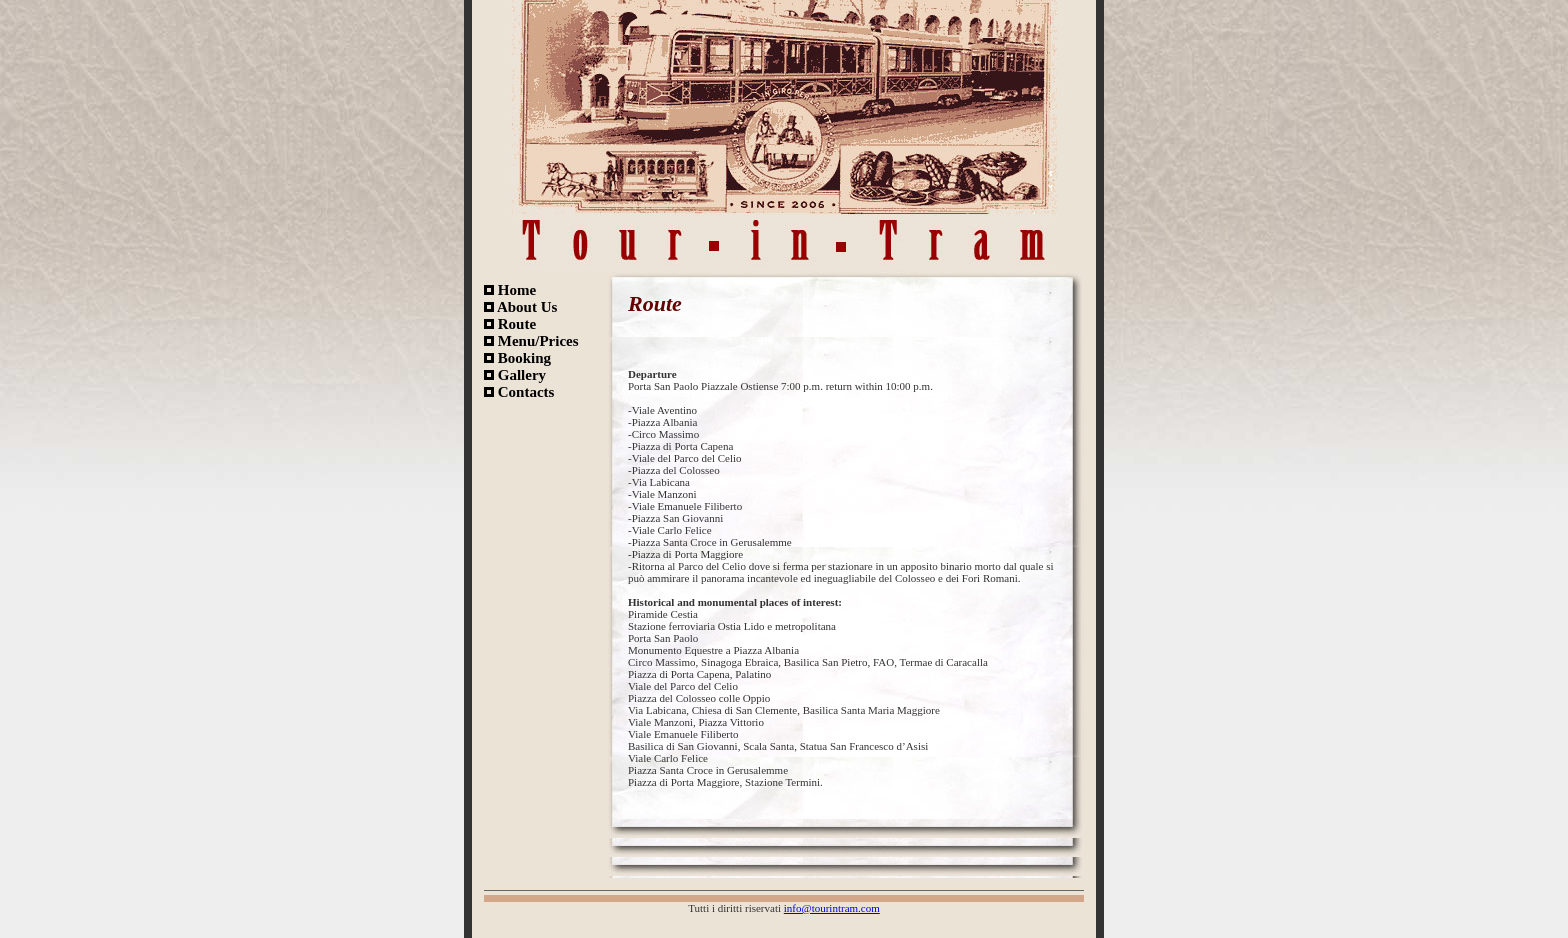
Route (510, 324)
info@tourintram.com (832, 908)
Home (510, 290)
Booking (517, 358)
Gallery (515, 375)
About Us (520, 307)
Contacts (519, 392)
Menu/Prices (531, 341)
